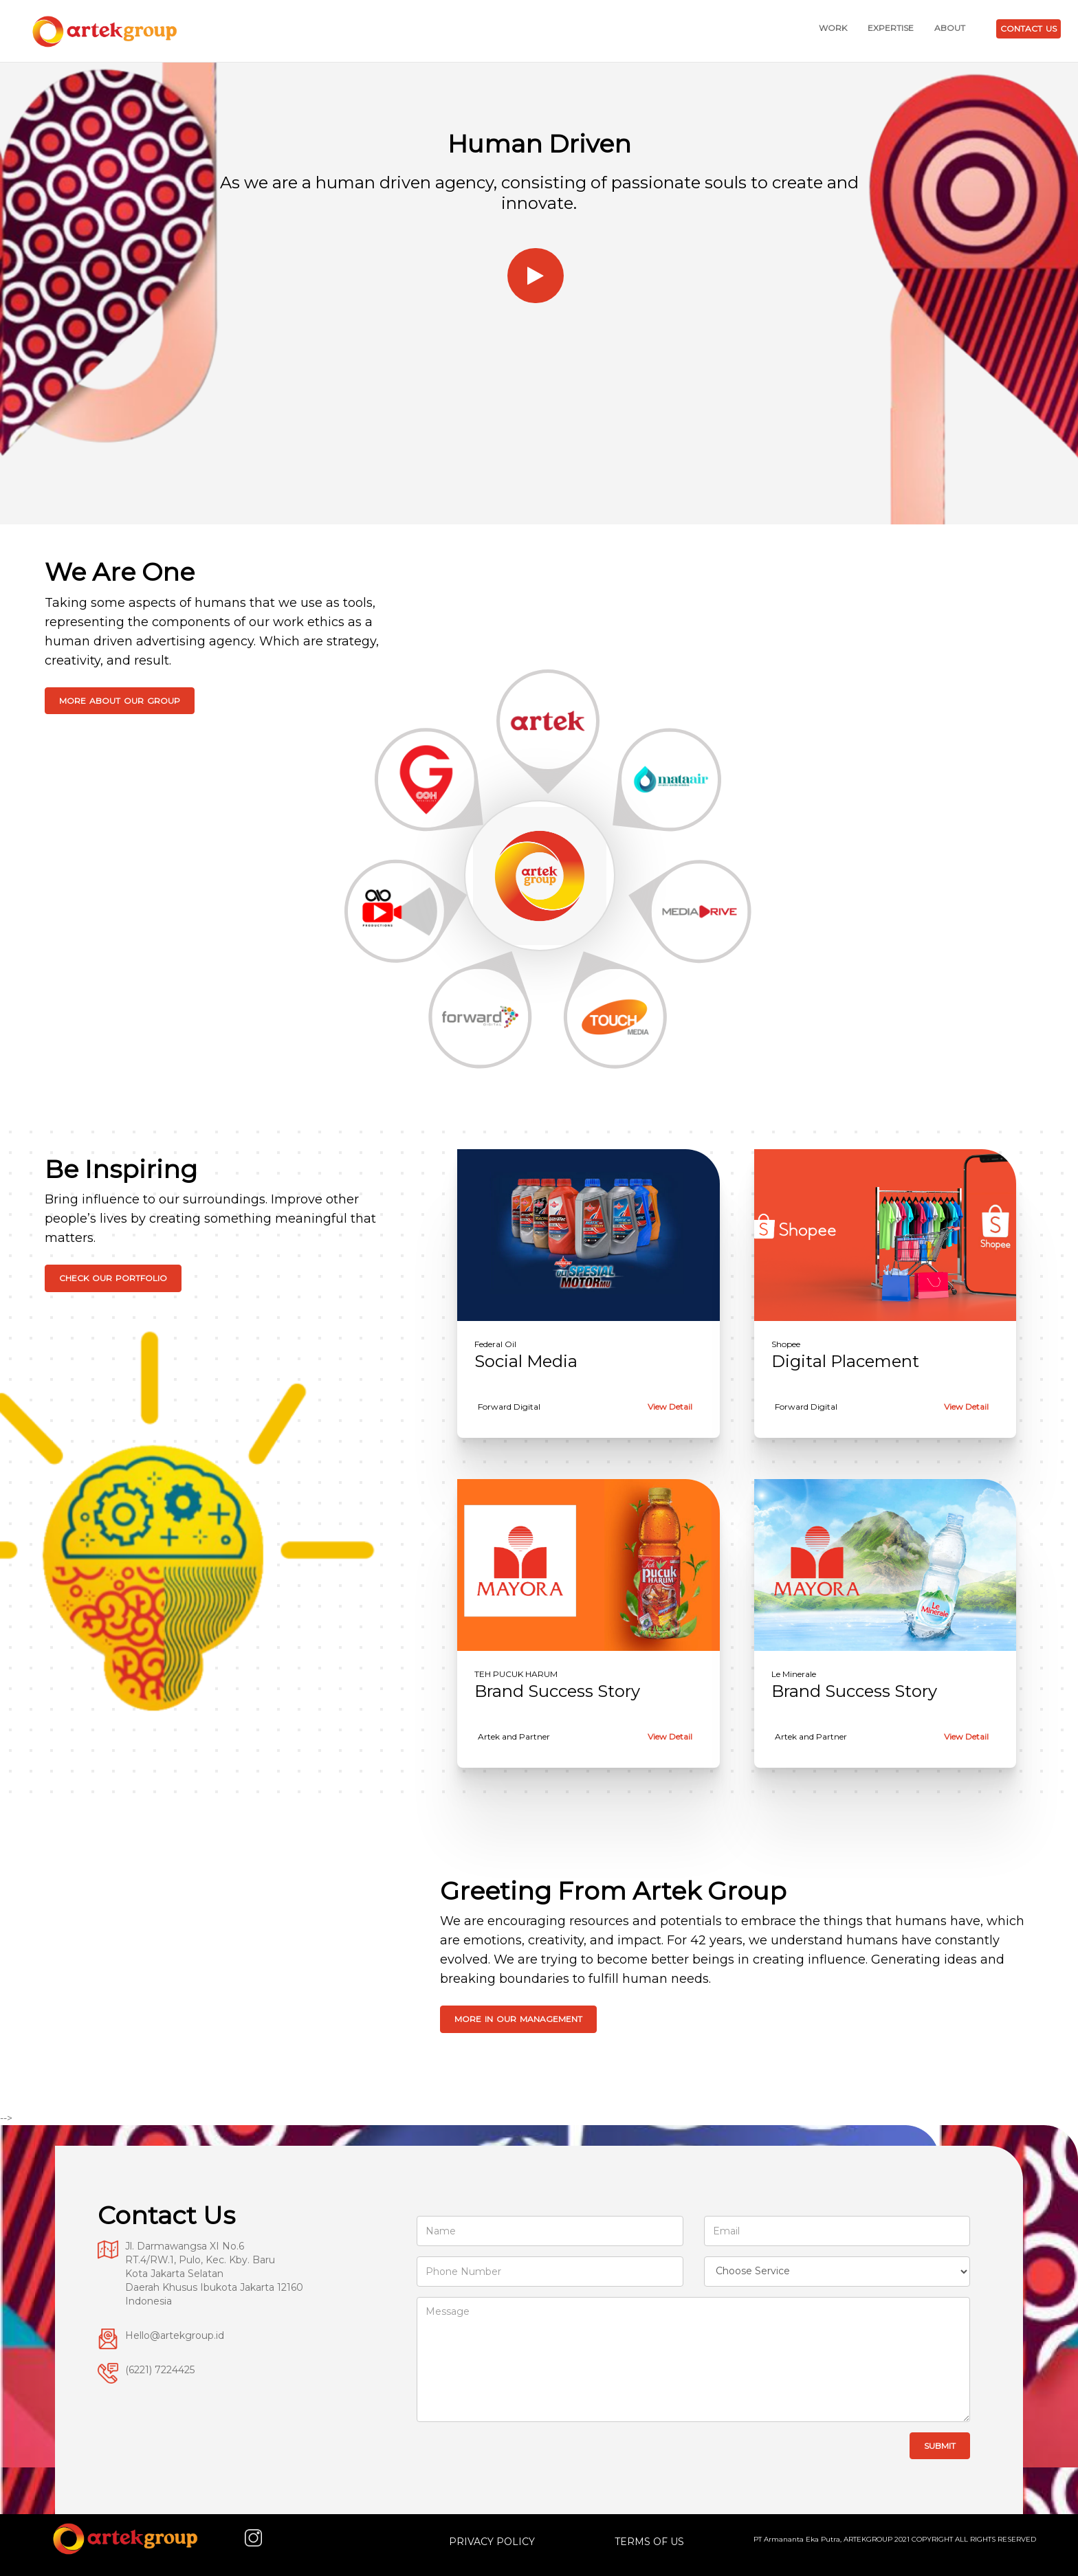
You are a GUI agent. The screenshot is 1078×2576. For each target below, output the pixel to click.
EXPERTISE (891, 28)
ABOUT (949, 28)
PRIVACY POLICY (492, 2541)
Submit (940, 2446)
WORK (833, 28)
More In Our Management (518, 2019)
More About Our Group (119, 701)
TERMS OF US (649, 2541)
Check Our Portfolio (113, 1278)
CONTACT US (1028, 28)
